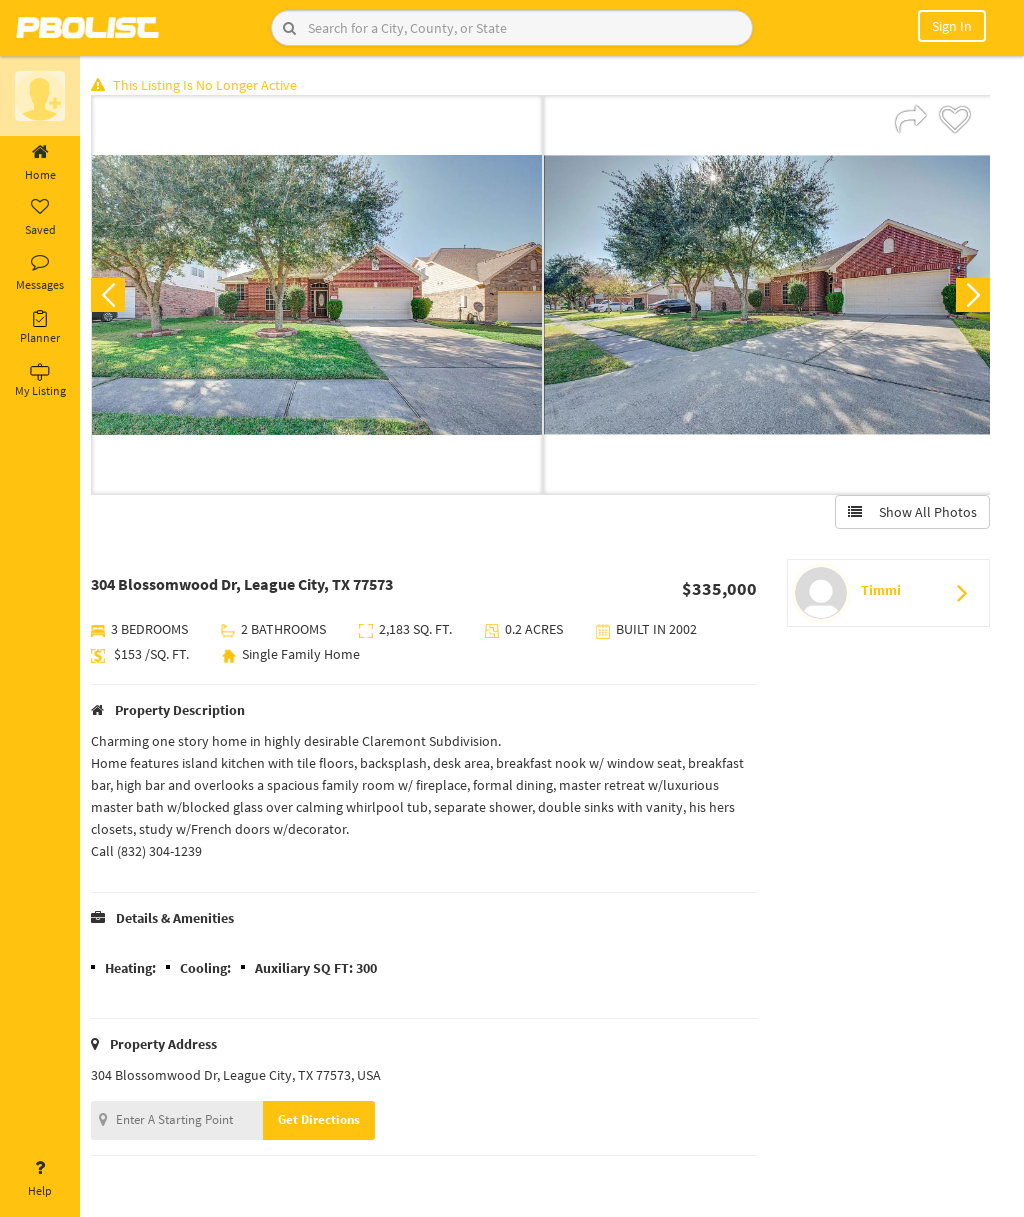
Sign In (952, 26)
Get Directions (323, 1120)
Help (40, 1179)
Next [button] (972, 296)
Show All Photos (911, 513)
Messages (40, 273)
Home (40, 163)
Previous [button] (112, 296)
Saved (40, 218)
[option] (318, 296)
